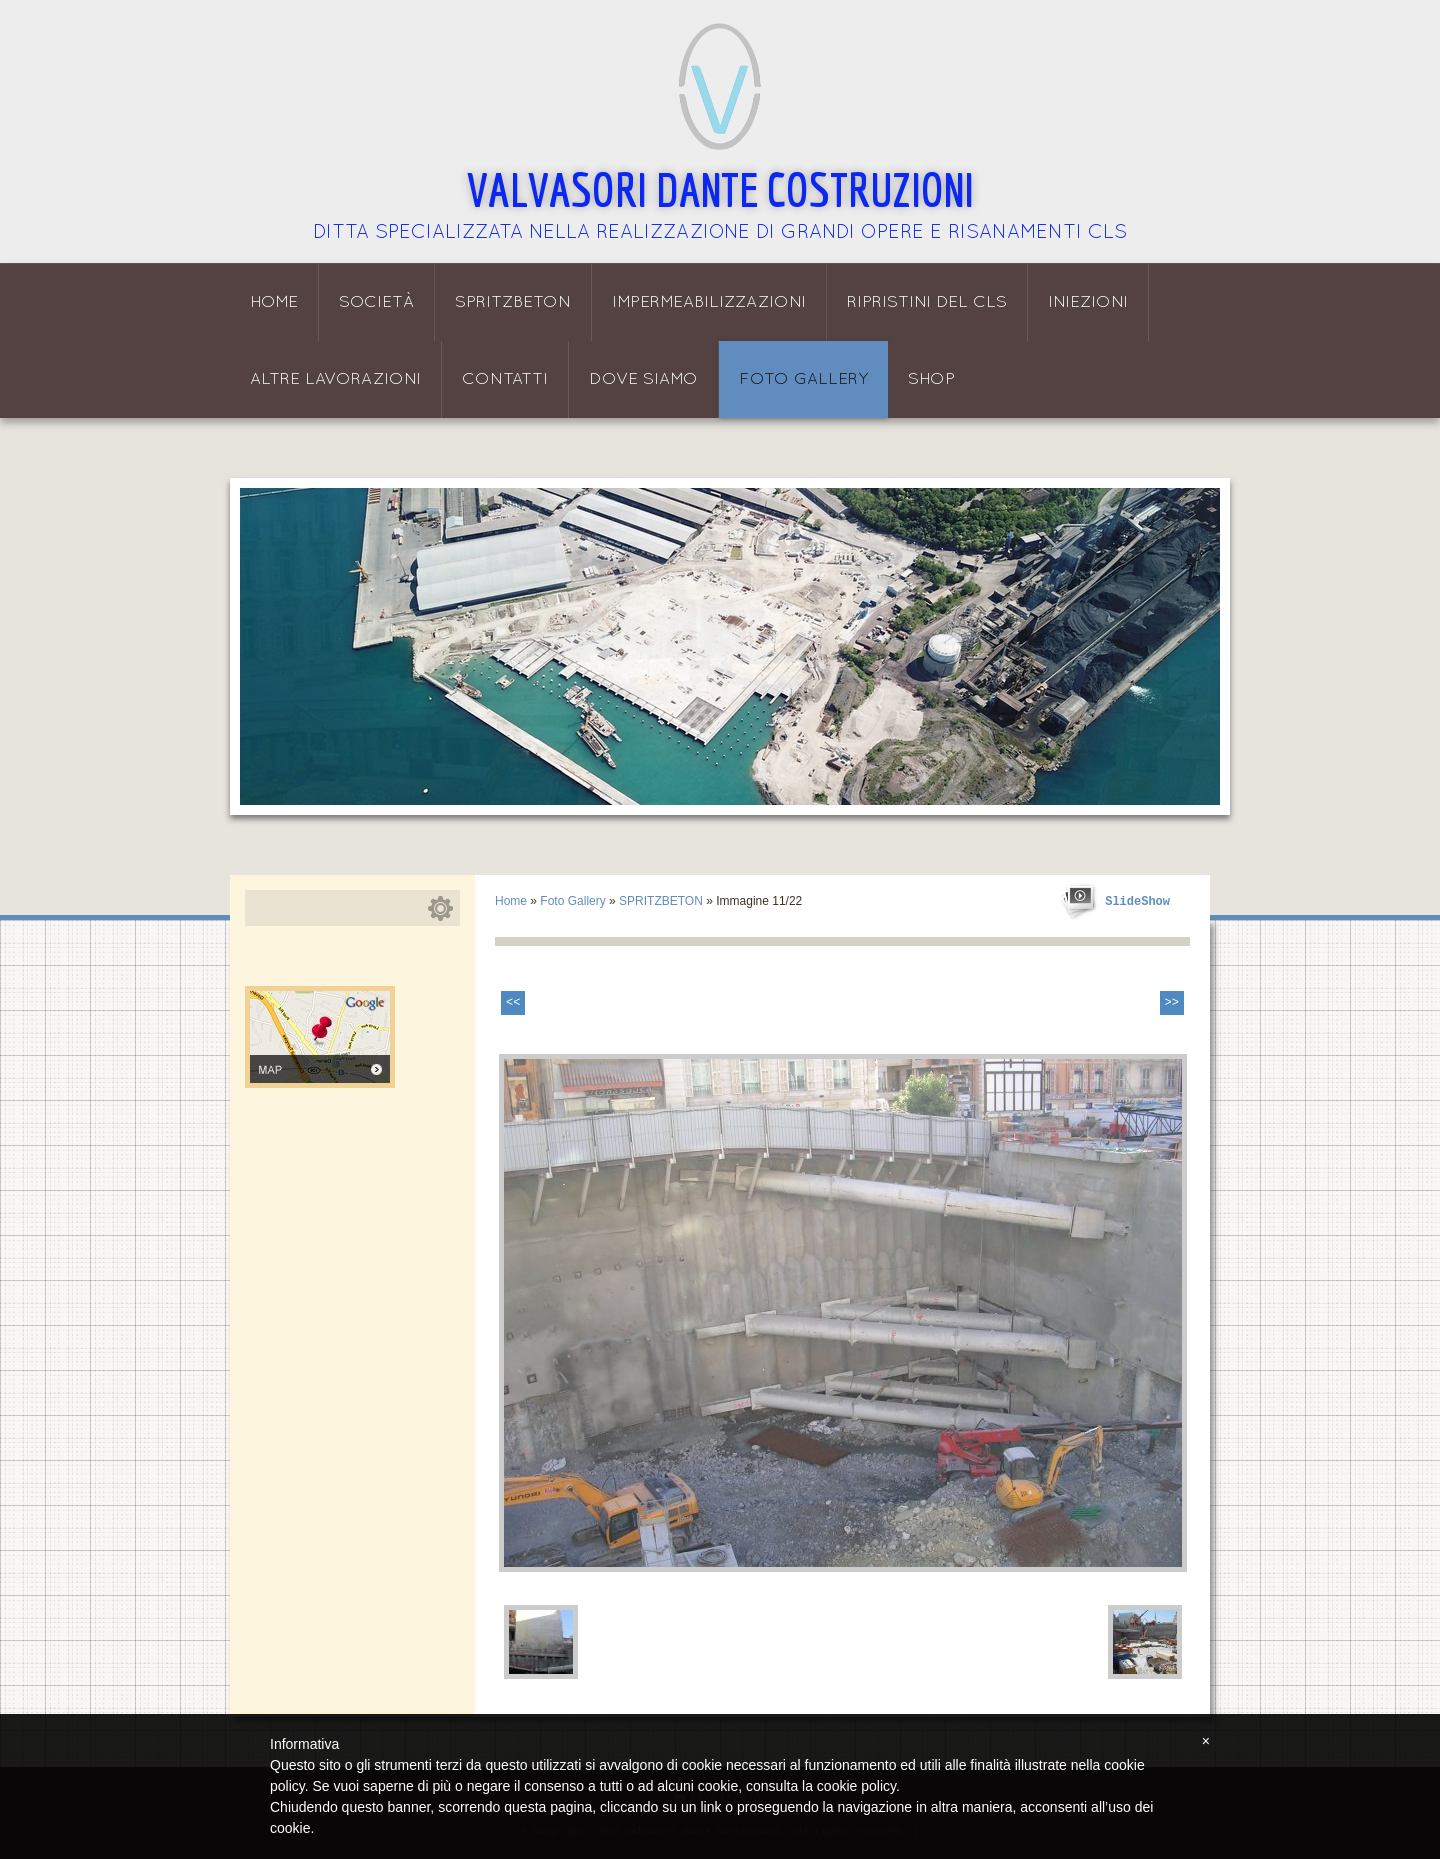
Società (376, 302)
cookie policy (856, 1786)
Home (274, 302)
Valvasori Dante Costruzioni (720, 189)
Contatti (505, 379)
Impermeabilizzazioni (709, 302)
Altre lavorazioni (335, 379)
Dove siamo (643, 379)
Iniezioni (1088, 302)
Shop (931, 379)
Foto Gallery (803, 379)
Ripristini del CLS (927, 302)
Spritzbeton (513, 302)
